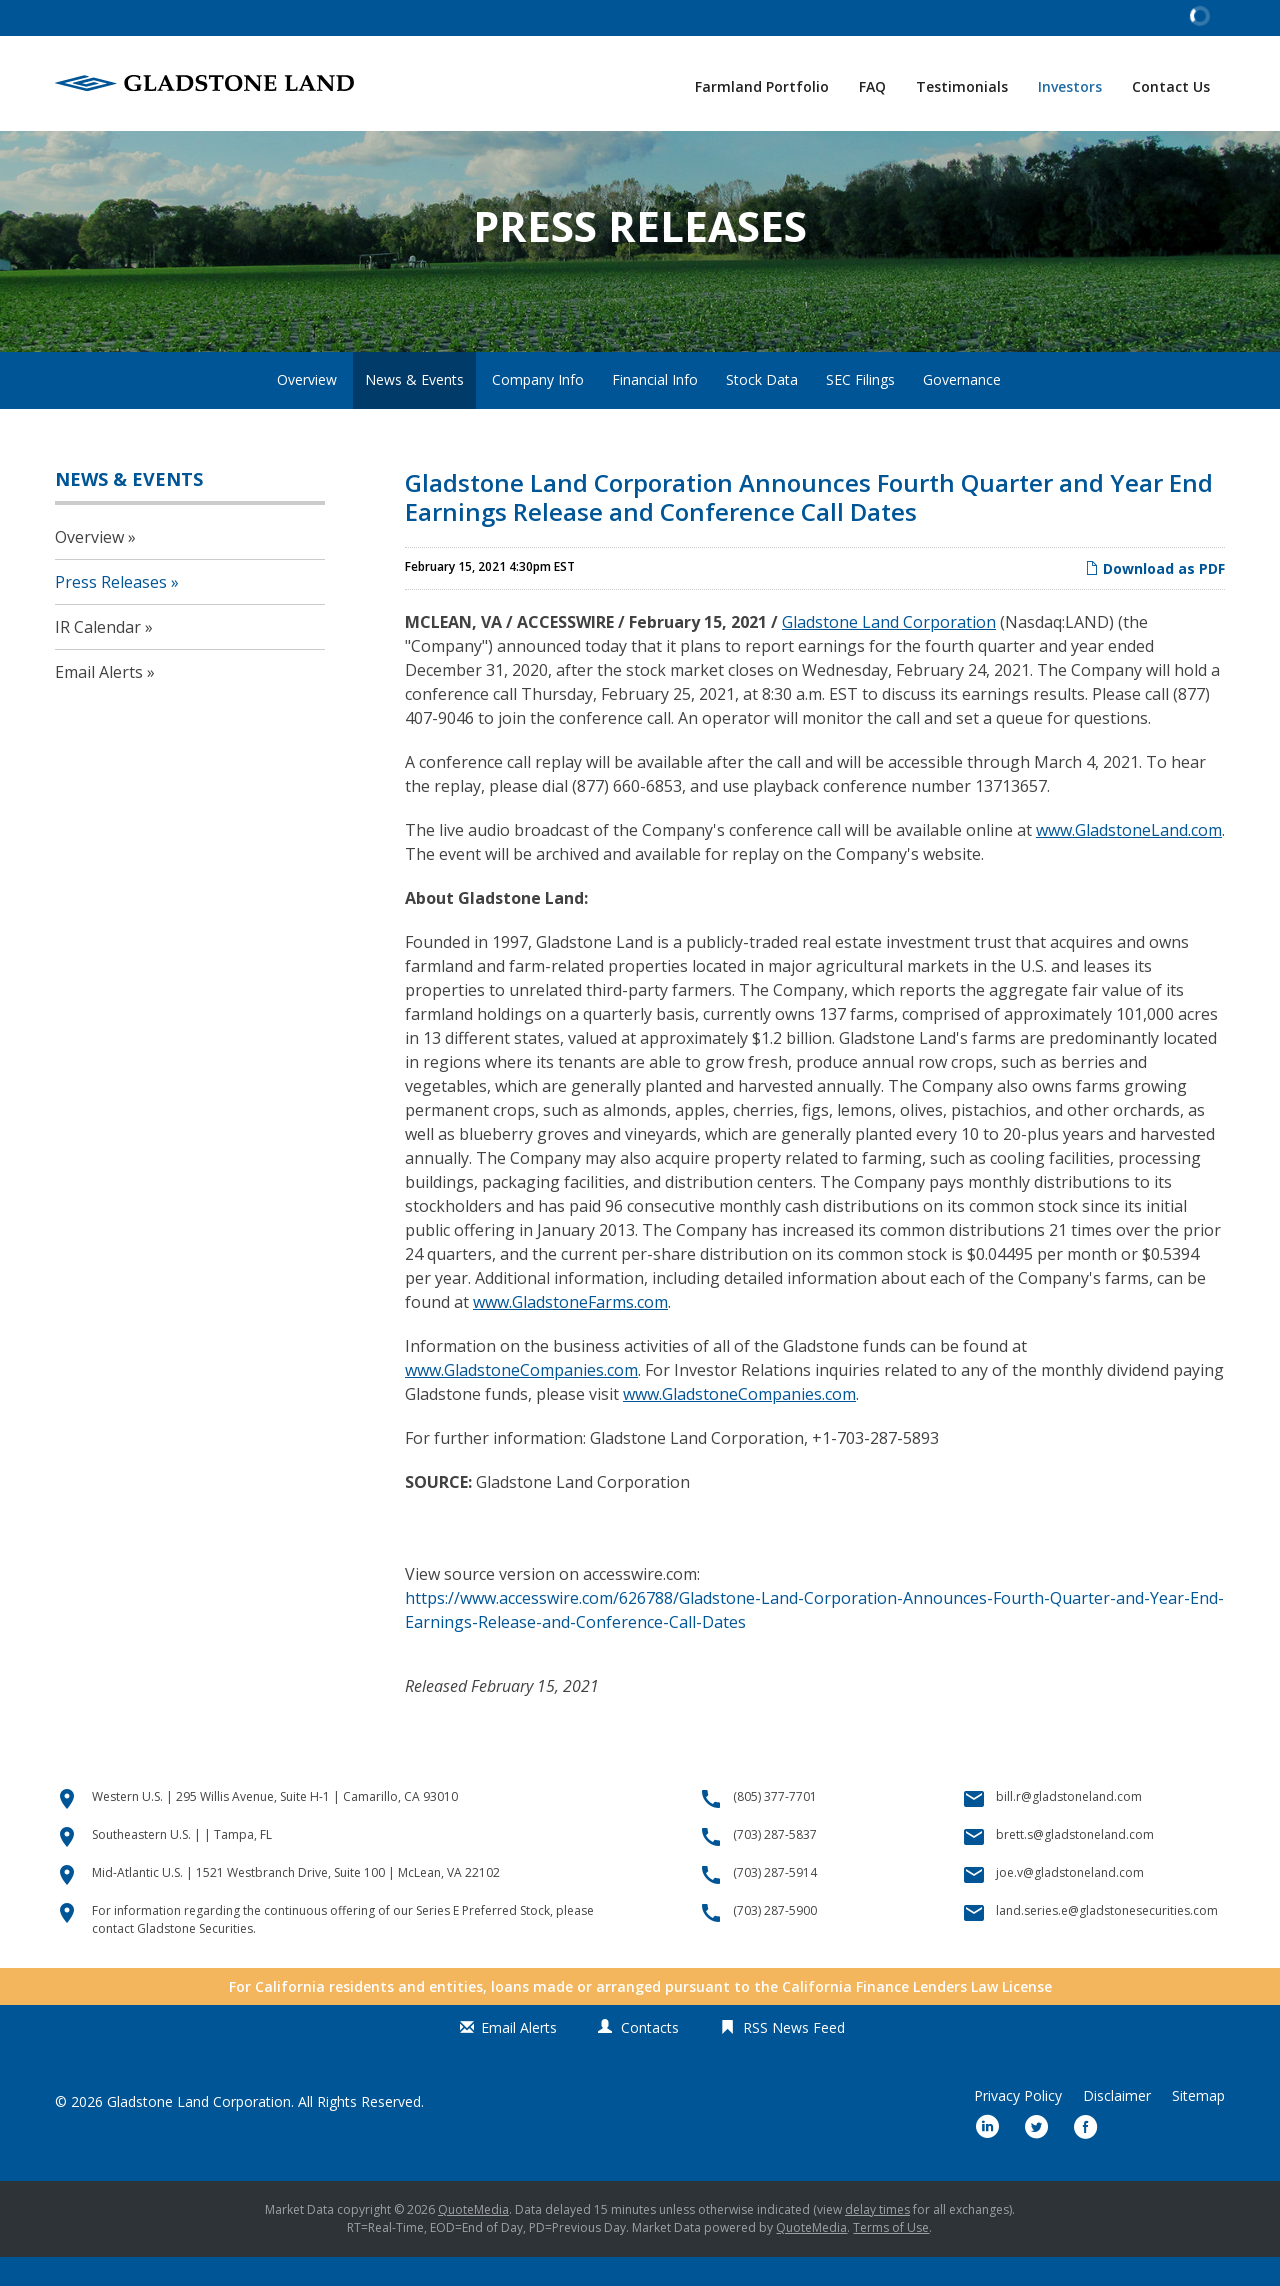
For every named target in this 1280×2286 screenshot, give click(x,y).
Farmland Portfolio (762, 86)
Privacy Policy (1018, 2125)
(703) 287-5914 (775, 1901)
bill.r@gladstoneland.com (1069, 1825)
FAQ (872, 86)
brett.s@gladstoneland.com (1075, 1863)
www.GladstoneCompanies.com (521, 1399)
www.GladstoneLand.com (1129, 859)
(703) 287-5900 (775, 1939)
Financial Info (655, 408)
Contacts (650, 2056)
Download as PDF (1155, 597)
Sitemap (1198, 2125)
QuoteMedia (473, 2238)
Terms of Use (891, 2256)
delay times (877, 2238)
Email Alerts (99, 701)
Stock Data (762, 408)
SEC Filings (860, 408)
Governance (962, 408)
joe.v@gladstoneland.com (1070, 1901)
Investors (1070, 86)
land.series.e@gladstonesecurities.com (1107, 1939)
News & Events (414, 408)
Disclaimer (1117, 2125)
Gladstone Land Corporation (889, 651)
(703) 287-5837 (775, 1863)
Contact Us (1171, 86)
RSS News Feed (794, 2056)
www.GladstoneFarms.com (570, 1331)
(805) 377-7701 (775, 1825)
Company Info (538, 408)
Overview (307, 408)
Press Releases (111, 611)
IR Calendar (98, 656)
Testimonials (962, 86)
